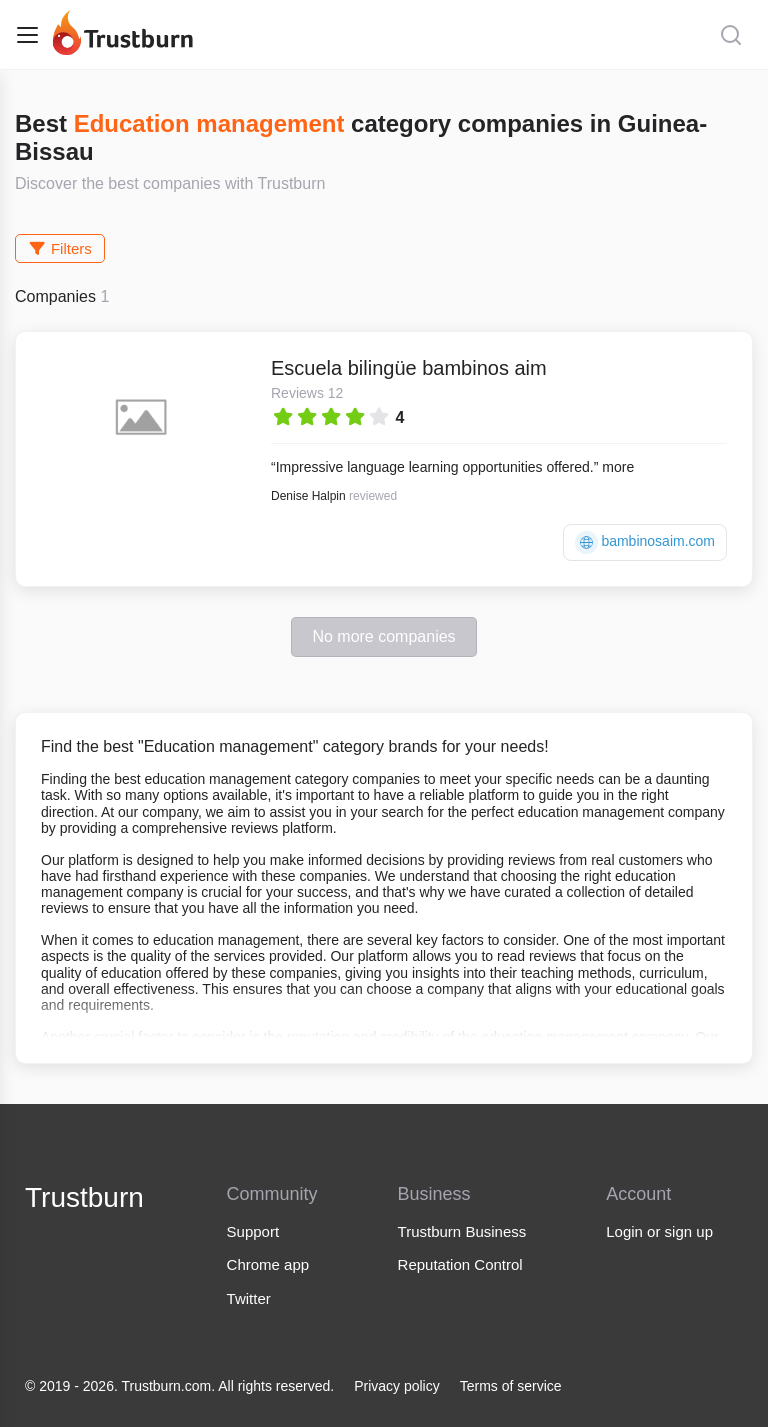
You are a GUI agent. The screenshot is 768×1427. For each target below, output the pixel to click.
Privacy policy (397, 1386)
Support (253, 1231)
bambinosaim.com (645, 542)
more (618, 467)
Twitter (249, 1298)
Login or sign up (659, 1231)
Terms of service (511, 1386)
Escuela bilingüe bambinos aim (409, 368)
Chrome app (268, 1264)
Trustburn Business (462, 1231)
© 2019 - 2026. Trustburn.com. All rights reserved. (179, 1386)
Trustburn (84, 1197)
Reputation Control (460, 1264)
